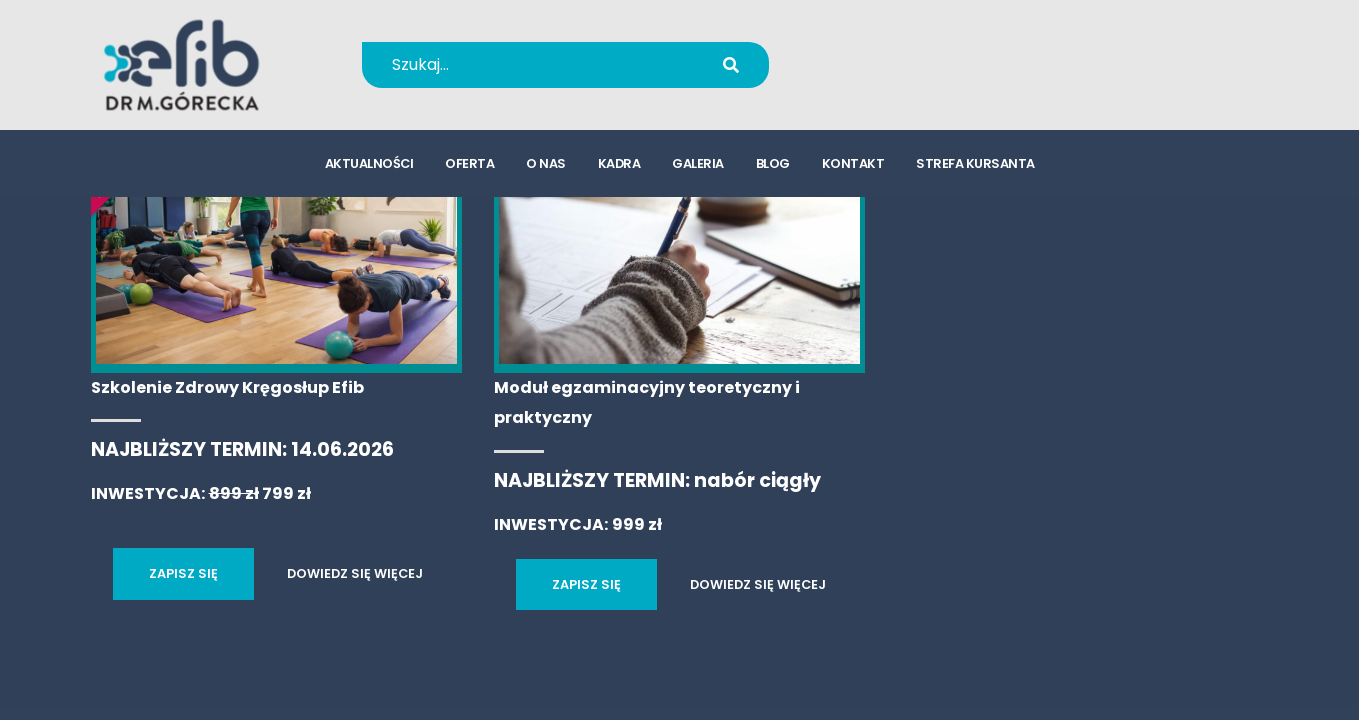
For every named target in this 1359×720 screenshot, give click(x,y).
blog (773, 165)
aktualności (369, 165)
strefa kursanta (975, 165)
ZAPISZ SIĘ (183, 573)
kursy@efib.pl (907, 77)
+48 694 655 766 (920, 51)
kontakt (853, 165)
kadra (619, 165)
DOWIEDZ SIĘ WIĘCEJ (355, 573)
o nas (546, 165)
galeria (698, 165)
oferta (469, 165)
